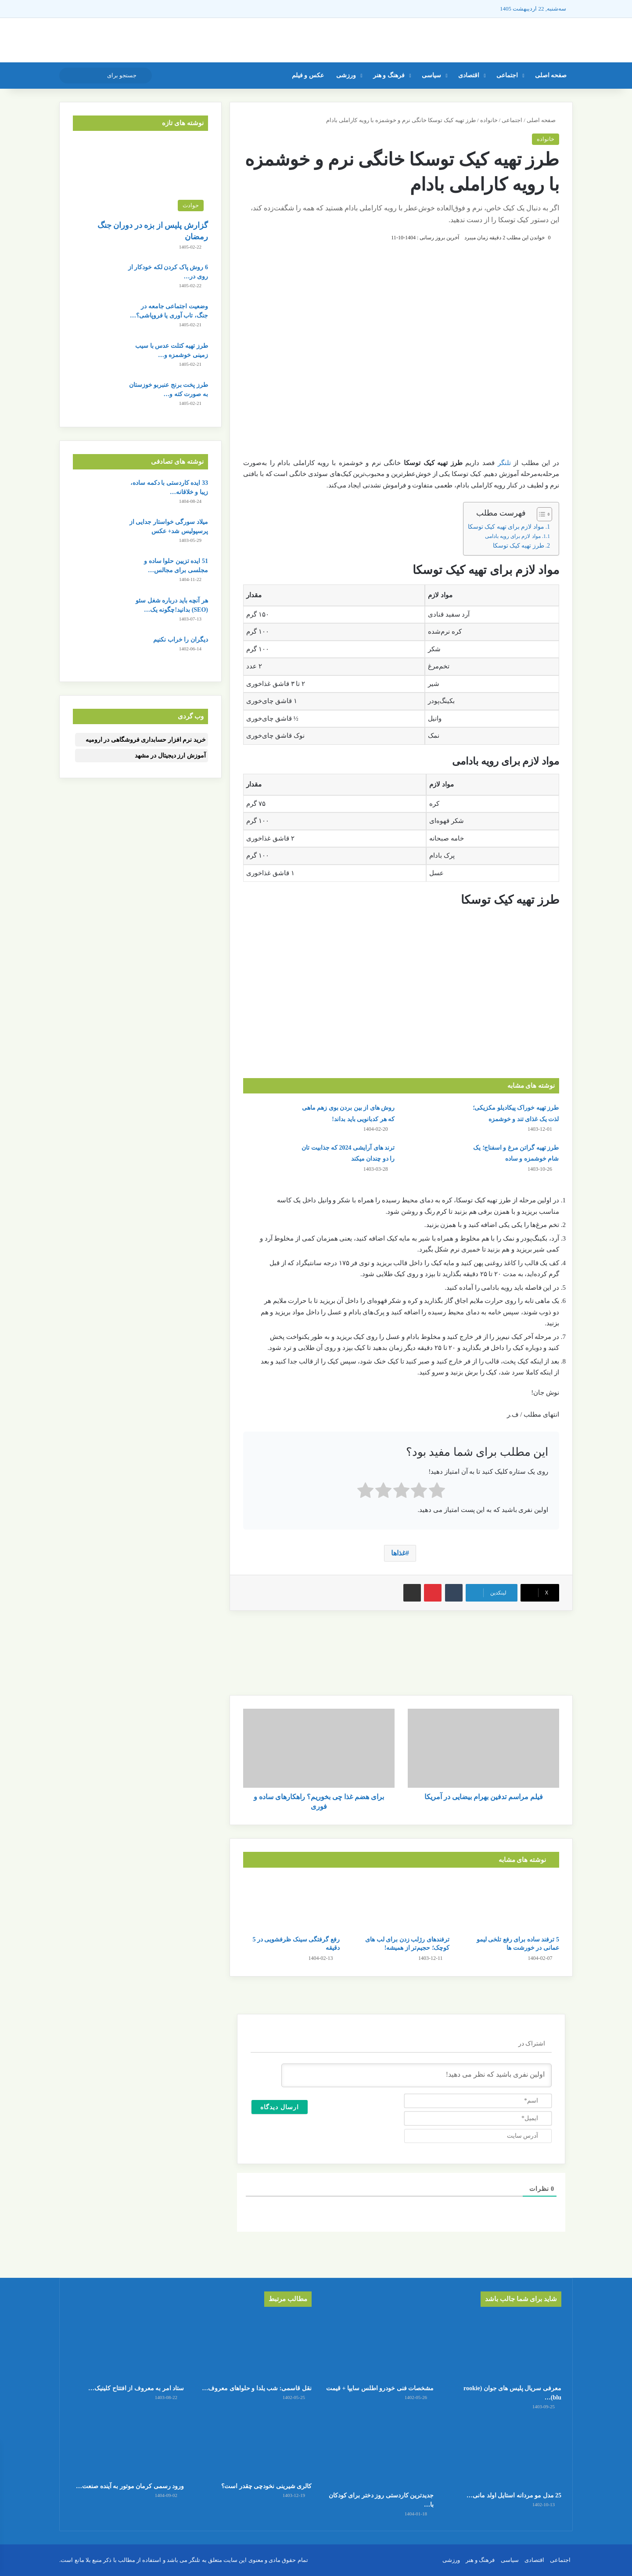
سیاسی (431, 75)
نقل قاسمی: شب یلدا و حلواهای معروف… (257, 2388)
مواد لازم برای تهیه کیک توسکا (506, 526)
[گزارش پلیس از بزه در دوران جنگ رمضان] (140, 178)
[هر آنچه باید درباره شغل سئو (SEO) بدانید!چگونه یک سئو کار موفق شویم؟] (97, 612)
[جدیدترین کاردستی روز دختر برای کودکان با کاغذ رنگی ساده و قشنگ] (377, 2454)
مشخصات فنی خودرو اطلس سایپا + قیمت (380, 2388)
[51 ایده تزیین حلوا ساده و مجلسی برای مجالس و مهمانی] (97, 572)
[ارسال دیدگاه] (279, 2107)
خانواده (489, 120)
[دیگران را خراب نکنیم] (97, 651)
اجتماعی (507, 75)
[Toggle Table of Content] (540, 514)
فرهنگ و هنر (389, 75)
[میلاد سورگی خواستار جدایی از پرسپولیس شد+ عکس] (97, 533)
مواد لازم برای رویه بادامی (512, 536)
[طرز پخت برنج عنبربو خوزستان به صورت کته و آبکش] (97, 396)
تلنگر (504, 462)
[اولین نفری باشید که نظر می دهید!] (416, 2075)
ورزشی (346, 75)
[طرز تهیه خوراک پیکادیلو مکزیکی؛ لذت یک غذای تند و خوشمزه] (432, 1118)
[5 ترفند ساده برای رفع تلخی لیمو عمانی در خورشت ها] (511, 1903)
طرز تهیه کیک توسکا (518, 545)
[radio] (437, 1492)
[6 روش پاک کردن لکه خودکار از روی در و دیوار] (97, 279)
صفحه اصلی (551, 75)
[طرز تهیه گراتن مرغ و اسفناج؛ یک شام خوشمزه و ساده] (432, 1158)
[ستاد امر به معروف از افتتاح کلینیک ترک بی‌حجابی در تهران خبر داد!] (127, 2347)
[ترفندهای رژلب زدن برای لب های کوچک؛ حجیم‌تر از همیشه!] (401, 1903)
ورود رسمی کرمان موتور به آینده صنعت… (130, 2486)
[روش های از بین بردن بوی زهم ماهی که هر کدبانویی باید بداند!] (268, 1118)
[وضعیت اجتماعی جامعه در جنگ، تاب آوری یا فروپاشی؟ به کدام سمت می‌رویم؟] (97, 318)
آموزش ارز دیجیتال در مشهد (170, 755)
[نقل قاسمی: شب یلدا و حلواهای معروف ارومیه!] (255, 2347)
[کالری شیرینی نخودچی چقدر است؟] (255, 2445)
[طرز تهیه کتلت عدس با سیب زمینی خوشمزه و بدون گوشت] (97, 357)
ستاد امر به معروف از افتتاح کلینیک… (136, 2388)
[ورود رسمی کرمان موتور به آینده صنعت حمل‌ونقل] (127, 2445)
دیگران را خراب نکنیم (180, 639)
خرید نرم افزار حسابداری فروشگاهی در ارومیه (146, 739)
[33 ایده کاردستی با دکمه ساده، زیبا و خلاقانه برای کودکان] (97, 494)
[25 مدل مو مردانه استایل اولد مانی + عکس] (504, 2454)
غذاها (398, 1553)
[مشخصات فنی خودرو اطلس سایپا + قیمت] (377, 2347)
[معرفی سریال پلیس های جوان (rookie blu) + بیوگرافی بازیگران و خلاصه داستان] (504, 2347)
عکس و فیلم (308, 75)
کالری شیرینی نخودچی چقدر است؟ (266, 2486)
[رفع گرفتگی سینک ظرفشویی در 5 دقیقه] (291, 1903)
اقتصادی (468, 75)
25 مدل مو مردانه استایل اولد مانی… (514, 2495)
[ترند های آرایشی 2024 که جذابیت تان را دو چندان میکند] (268, 1158)
